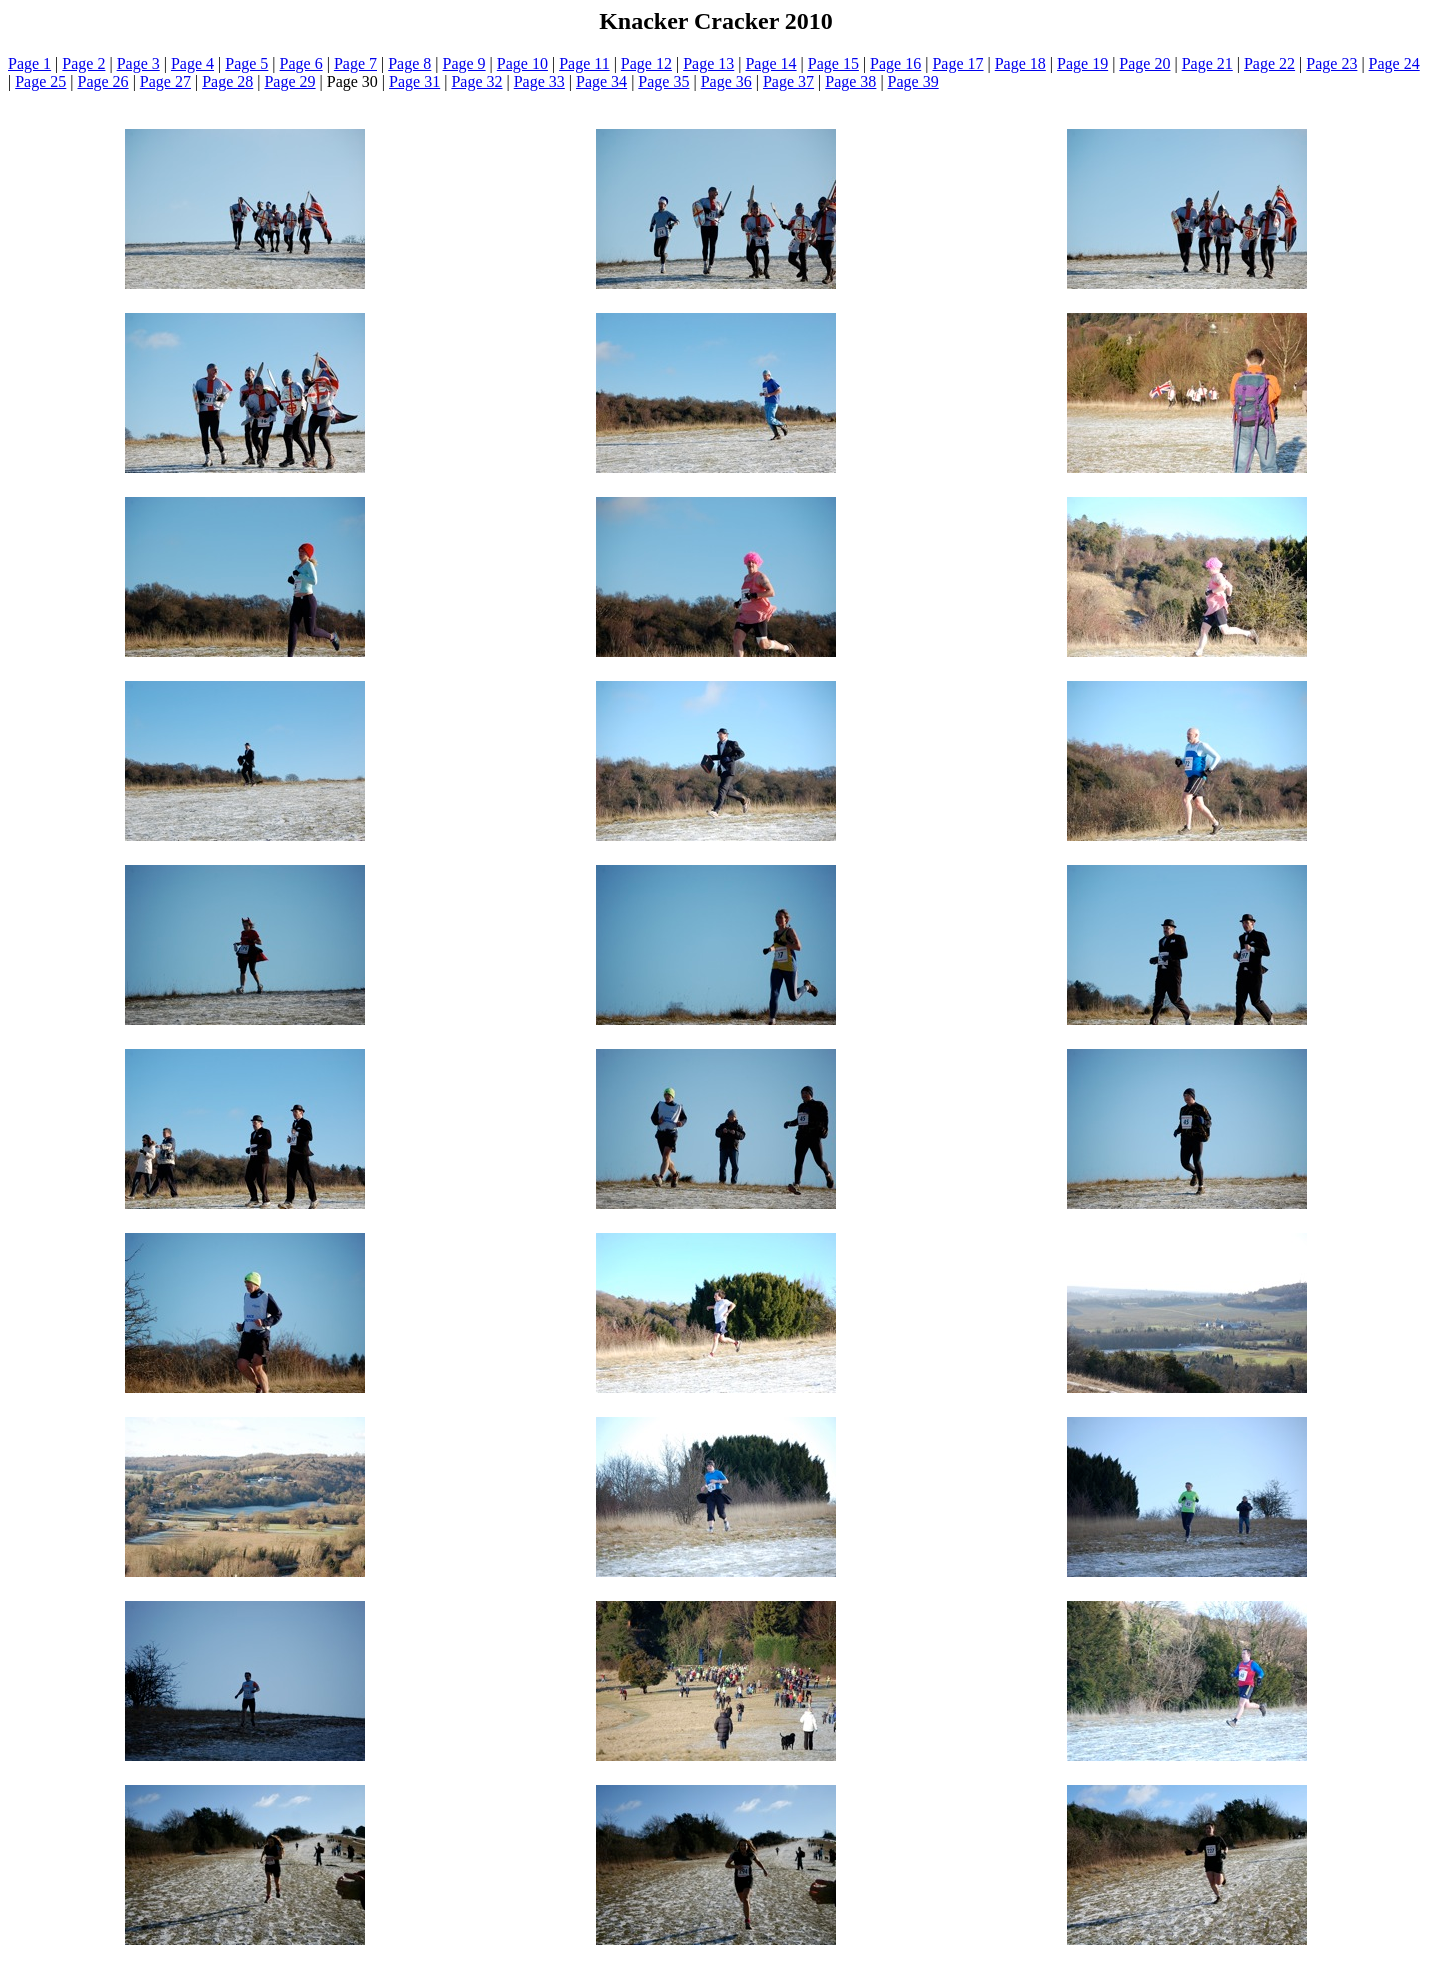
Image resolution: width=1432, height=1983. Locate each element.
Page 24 (1394, 63)
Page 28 (227, 81)
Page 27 (165, 81)
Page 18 (1020, 63)
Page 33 (539, 81)
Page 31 (414, 81)
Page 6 (301, 63)
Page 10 (522, 63)
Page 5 (246, 63)
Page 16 (895, 63)
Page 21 (1207, 63)
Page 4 (192, 63)
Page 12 (646, 63)
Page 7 (355, 63)
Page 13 (708, 63)
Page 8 (409, 63)
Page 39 (913, 81)
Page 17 (957, 63)
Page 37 (788, 81)
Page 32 (476, 81)
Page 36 (726, 81)
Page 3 (138, 63)
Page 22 (1269, 63)
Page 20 (1144, 63)
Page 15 (833, 63)
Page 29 (289, 81)
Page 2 (83, 63)
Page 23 (1331, 63)
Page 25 (40, 81)
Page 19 (1082, 63)
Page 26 (103, 81)
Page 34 (601, 81)
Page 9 (464, 63)
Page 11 (584, 63)
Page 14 (770, 63)
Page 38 (850, 81)
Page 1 (29, 63)
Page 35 (663, 81)
